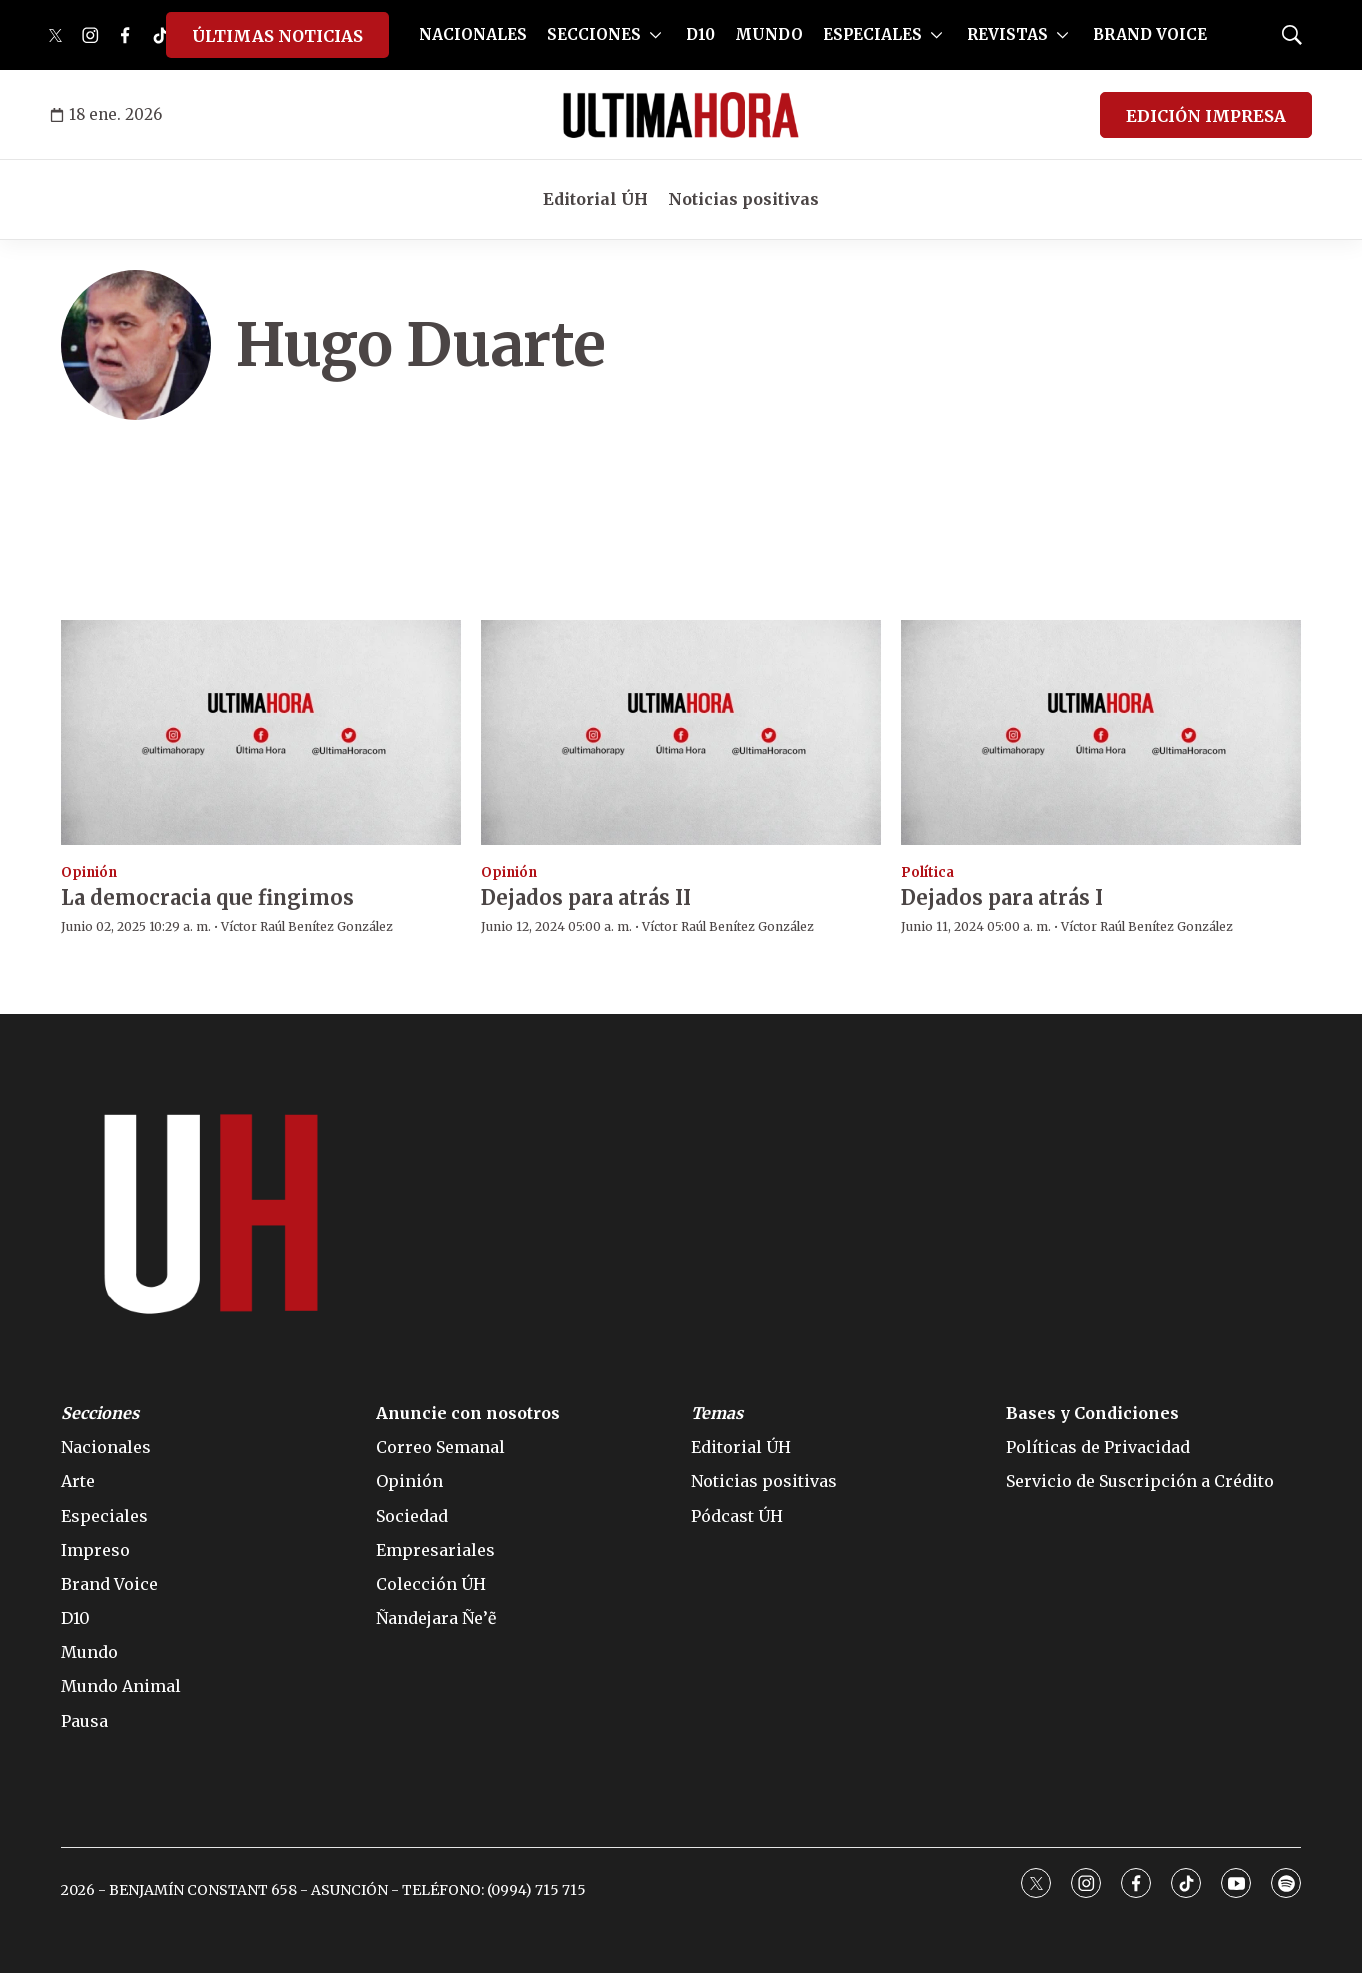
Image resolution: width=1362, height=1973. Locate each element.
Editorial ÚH (595, 199)
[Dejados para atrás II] (681, 732)
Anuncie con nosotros (468, 1413)
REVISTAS (1007, 34)
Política (927, 872)
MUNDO (769, 34)
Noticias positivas (743, 199)
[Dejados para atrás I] (1101, 732)
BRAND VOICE (1150, 34)
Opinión (89, 872)
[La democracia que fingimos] (261, 732)
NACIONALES (473, 34)
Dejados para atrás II (586, 897)
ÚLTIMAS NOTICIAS (277, 36)
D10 (700, 34)
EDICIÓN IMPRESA (1206, 116)
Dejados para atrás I (1002, 897)
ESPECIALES (872, 34)
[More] (655, 35)
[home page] (681, 115)
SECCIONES (594, 34)
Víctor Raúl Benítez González (307, 926)
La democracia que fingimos (207, 897)
